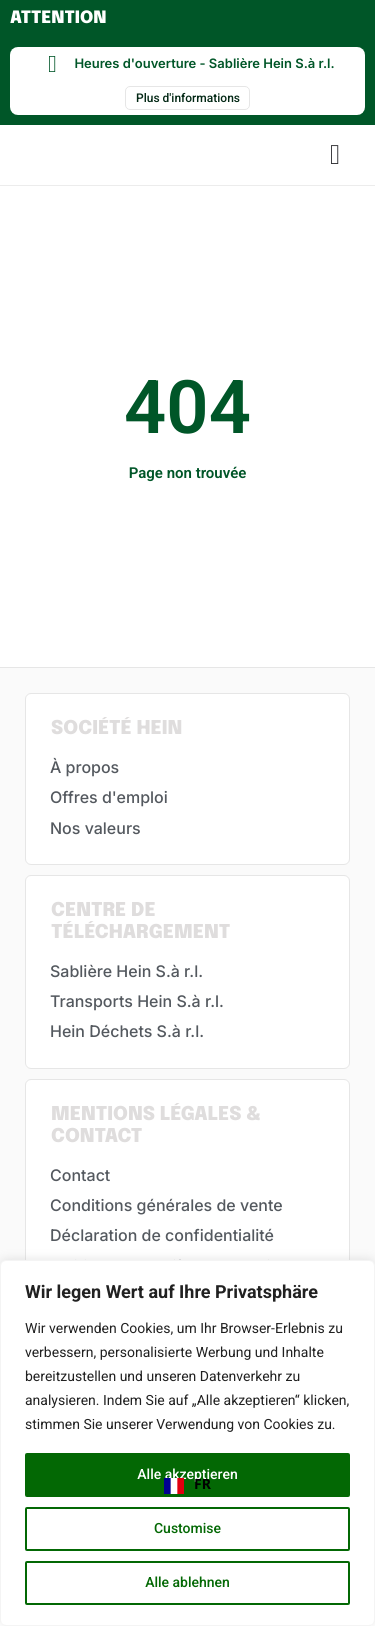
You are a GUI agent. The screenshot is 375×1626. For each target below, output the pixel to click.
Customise (187, 1529)
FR (187, 1485)
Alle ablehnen (187, 1583)
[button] (335, 155)
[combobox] (187, 1486)
